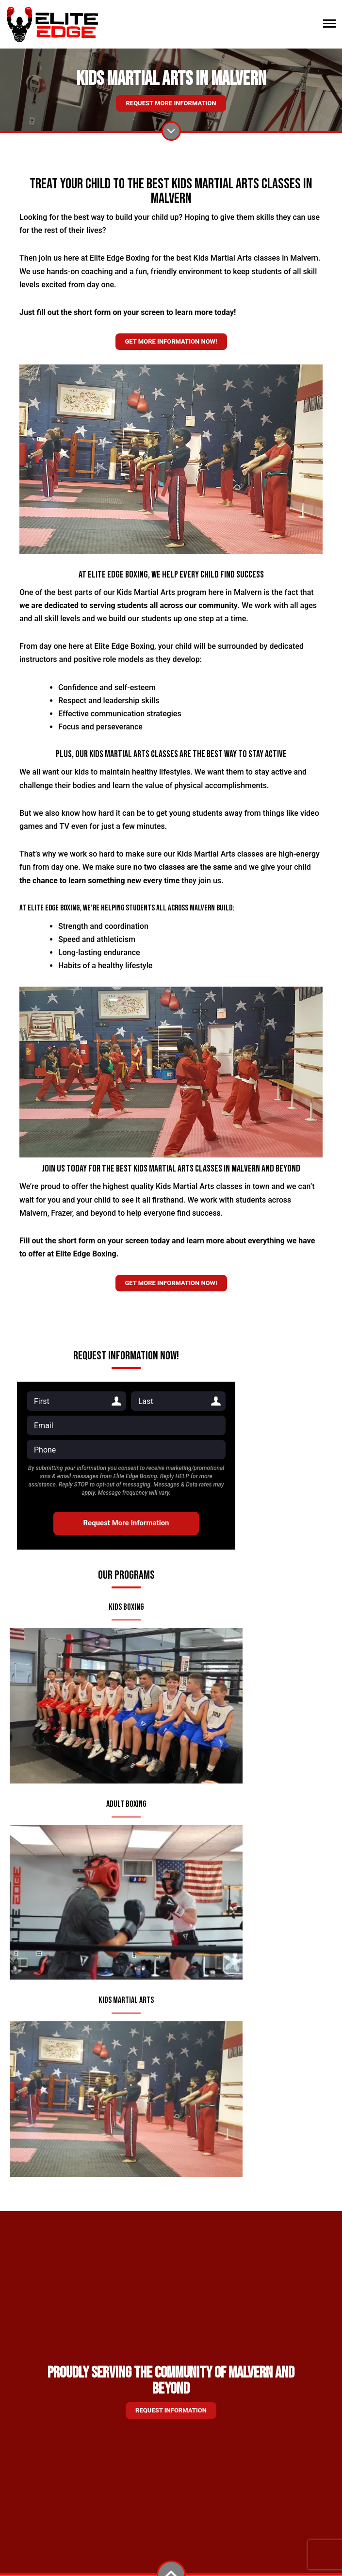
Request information (171, 2410)
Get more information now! (171, 341)
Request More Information (171, 103)
